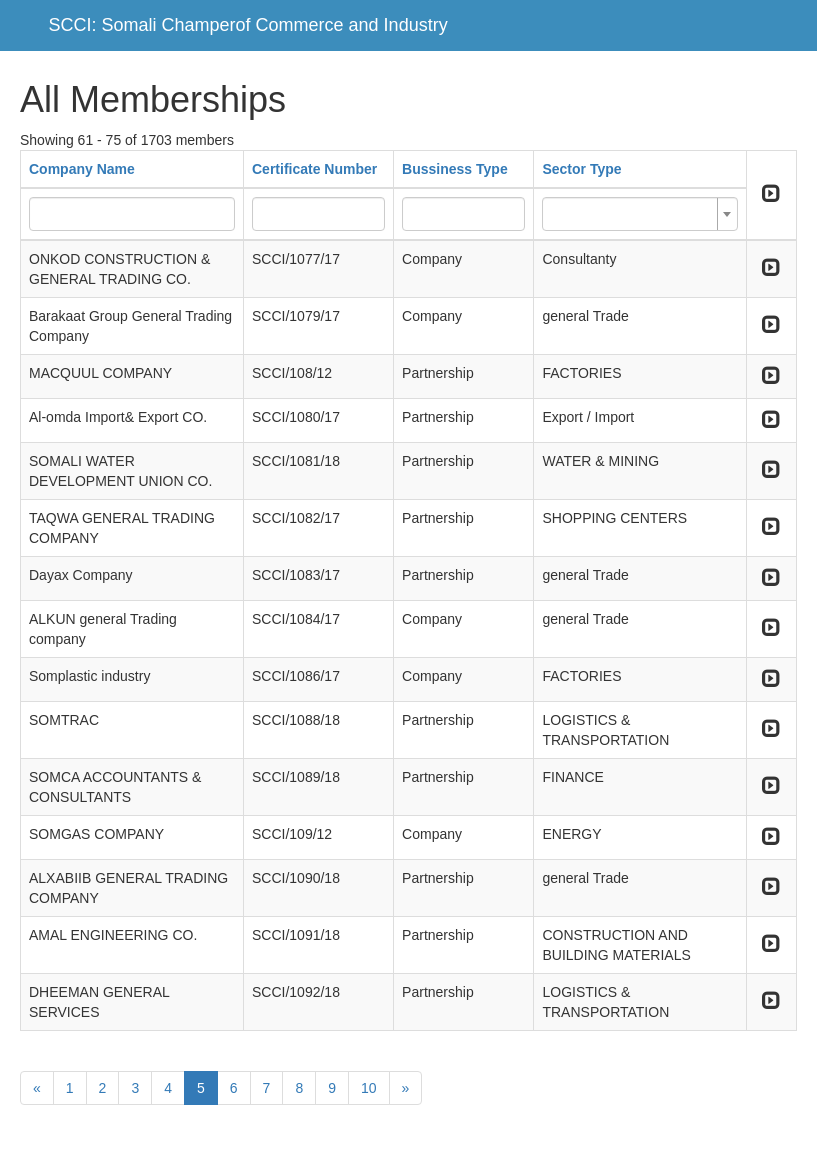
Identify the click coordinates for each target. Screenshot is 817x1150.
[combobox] (639, 214)
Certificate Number (314, 169)
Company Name (82, 169)
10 (369, 1088)
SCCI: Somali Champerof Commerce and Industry (248, 25)
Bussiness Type (455, 169)
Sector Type (581, 169)
